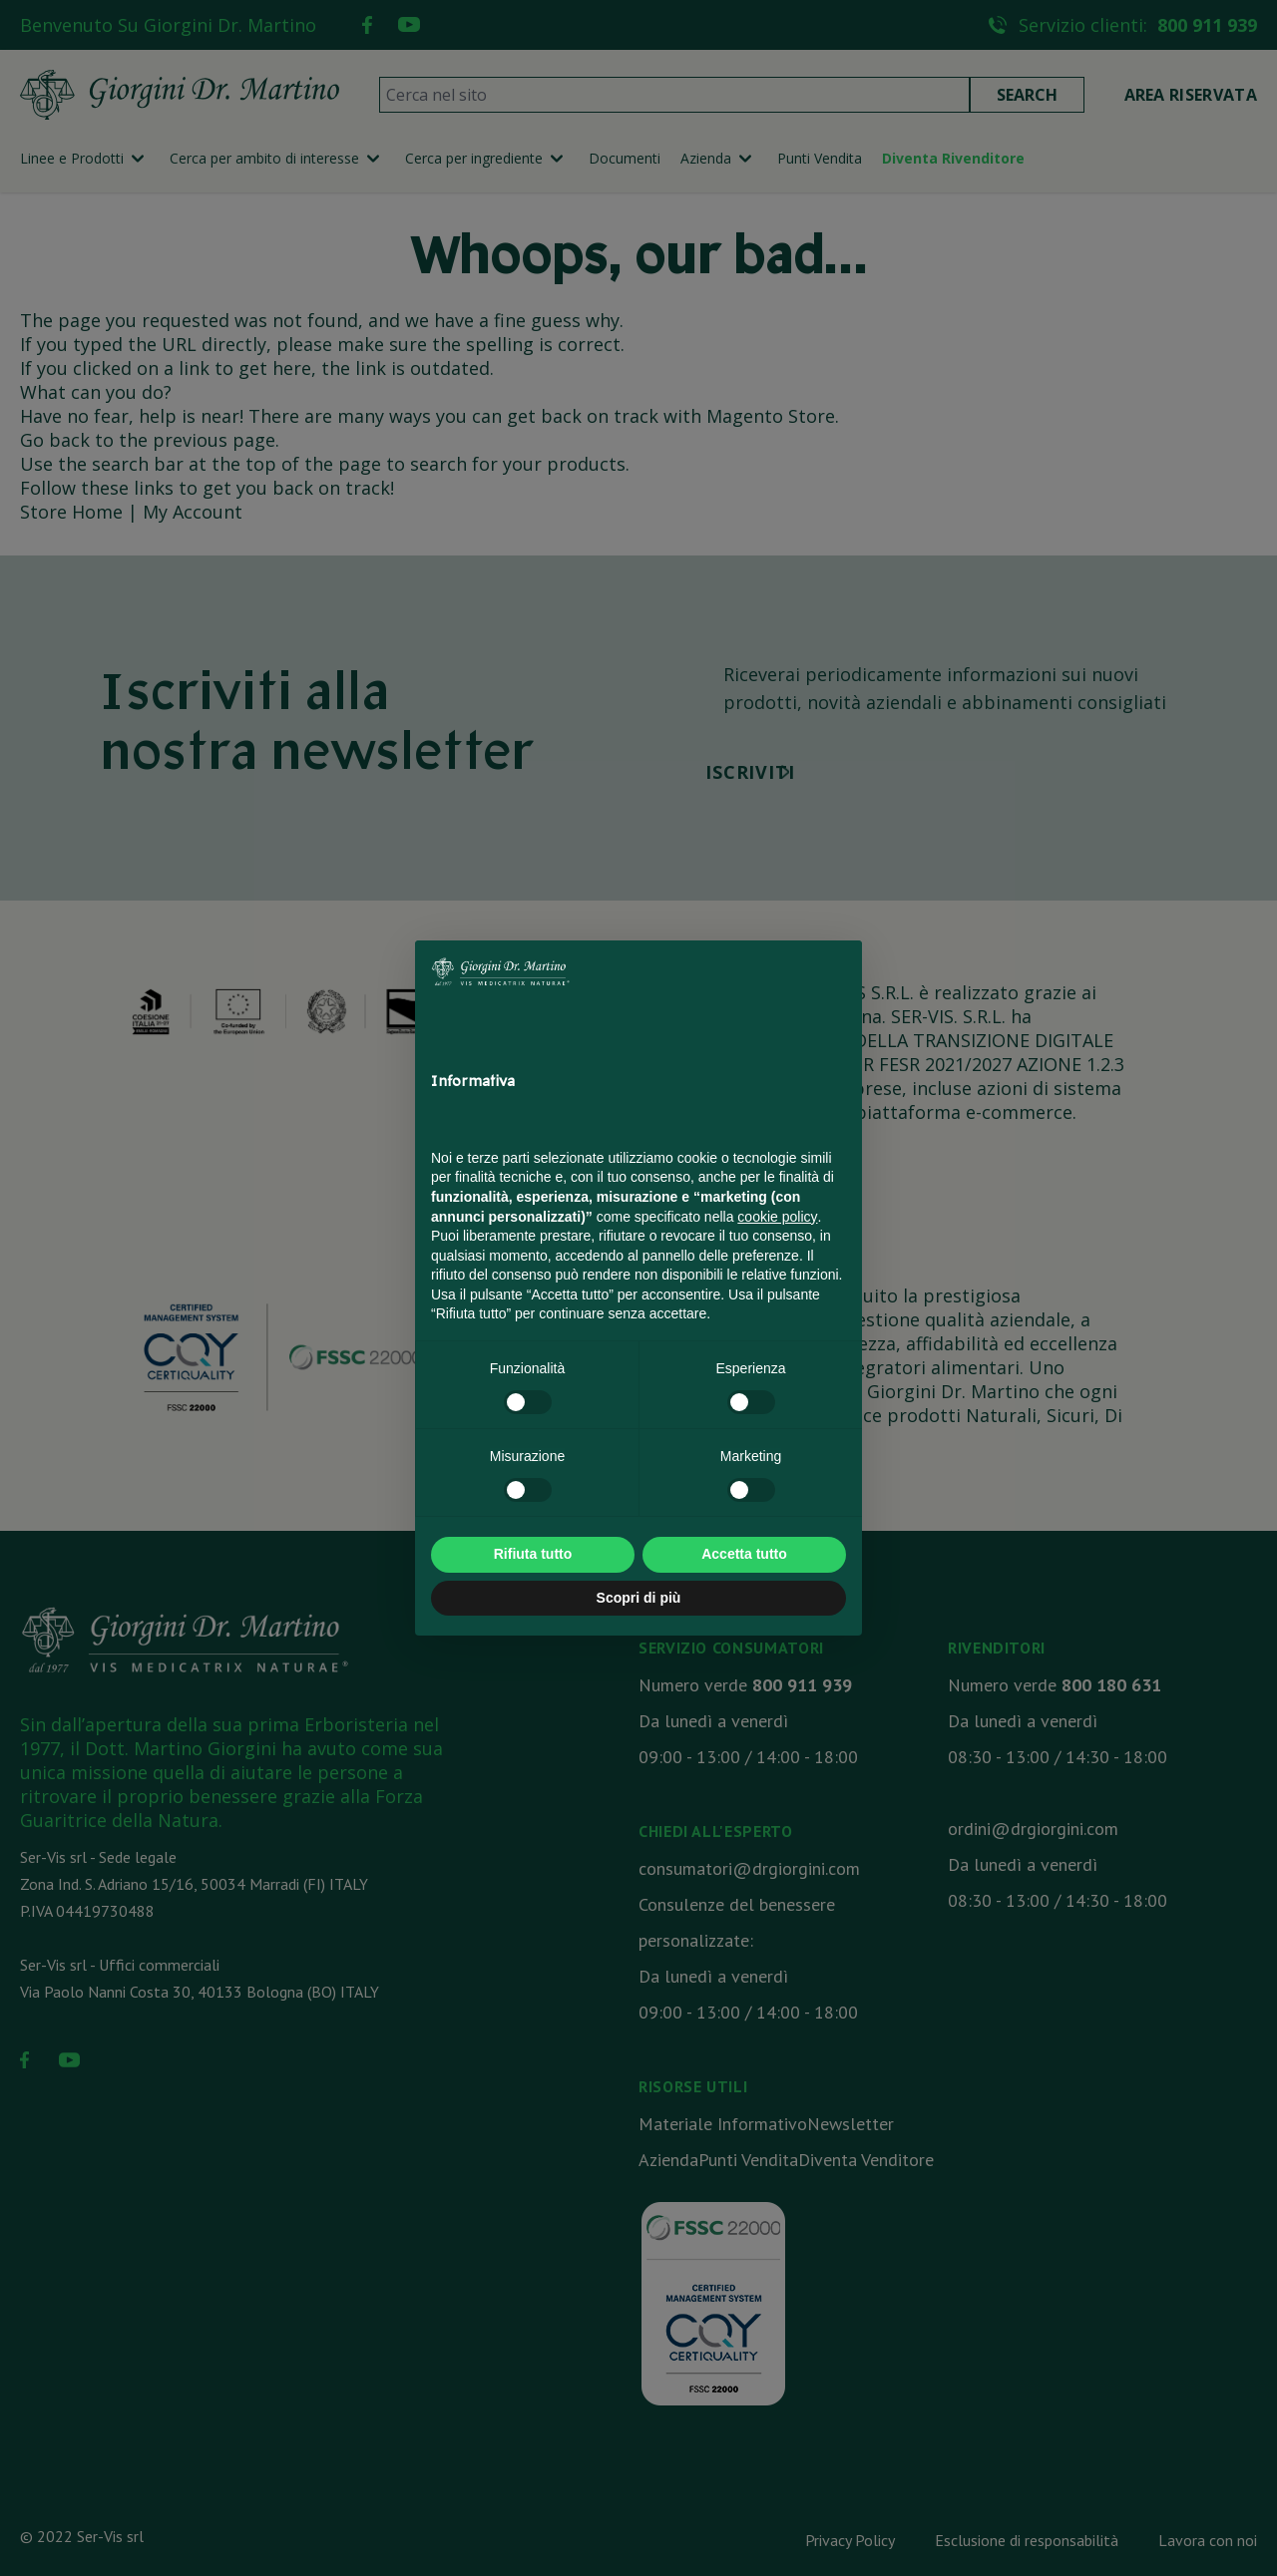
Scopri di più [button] (639, 1598)
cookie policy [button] (777, 1217)
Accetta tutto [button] (744, 1554)
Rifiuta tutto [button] (533, 1554)
